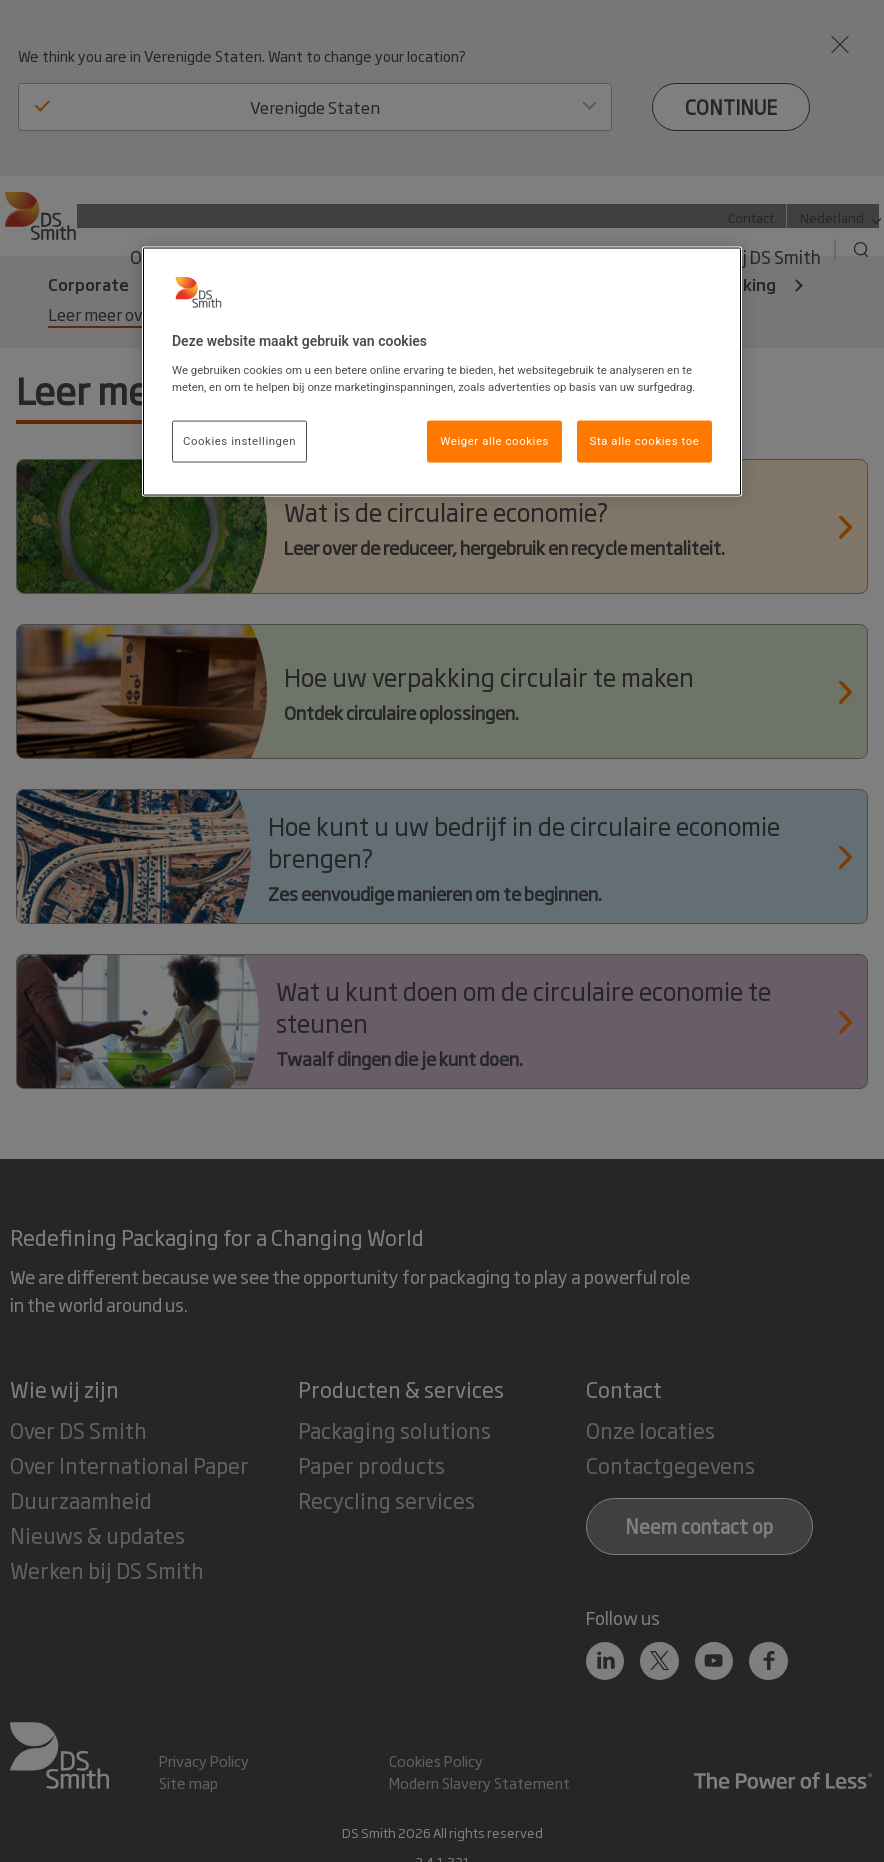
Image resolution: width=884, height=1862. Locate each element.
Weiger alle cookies (494, 441)
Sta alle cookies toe (645, 441)
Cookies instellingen (239, 441)
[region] (442, 372)
